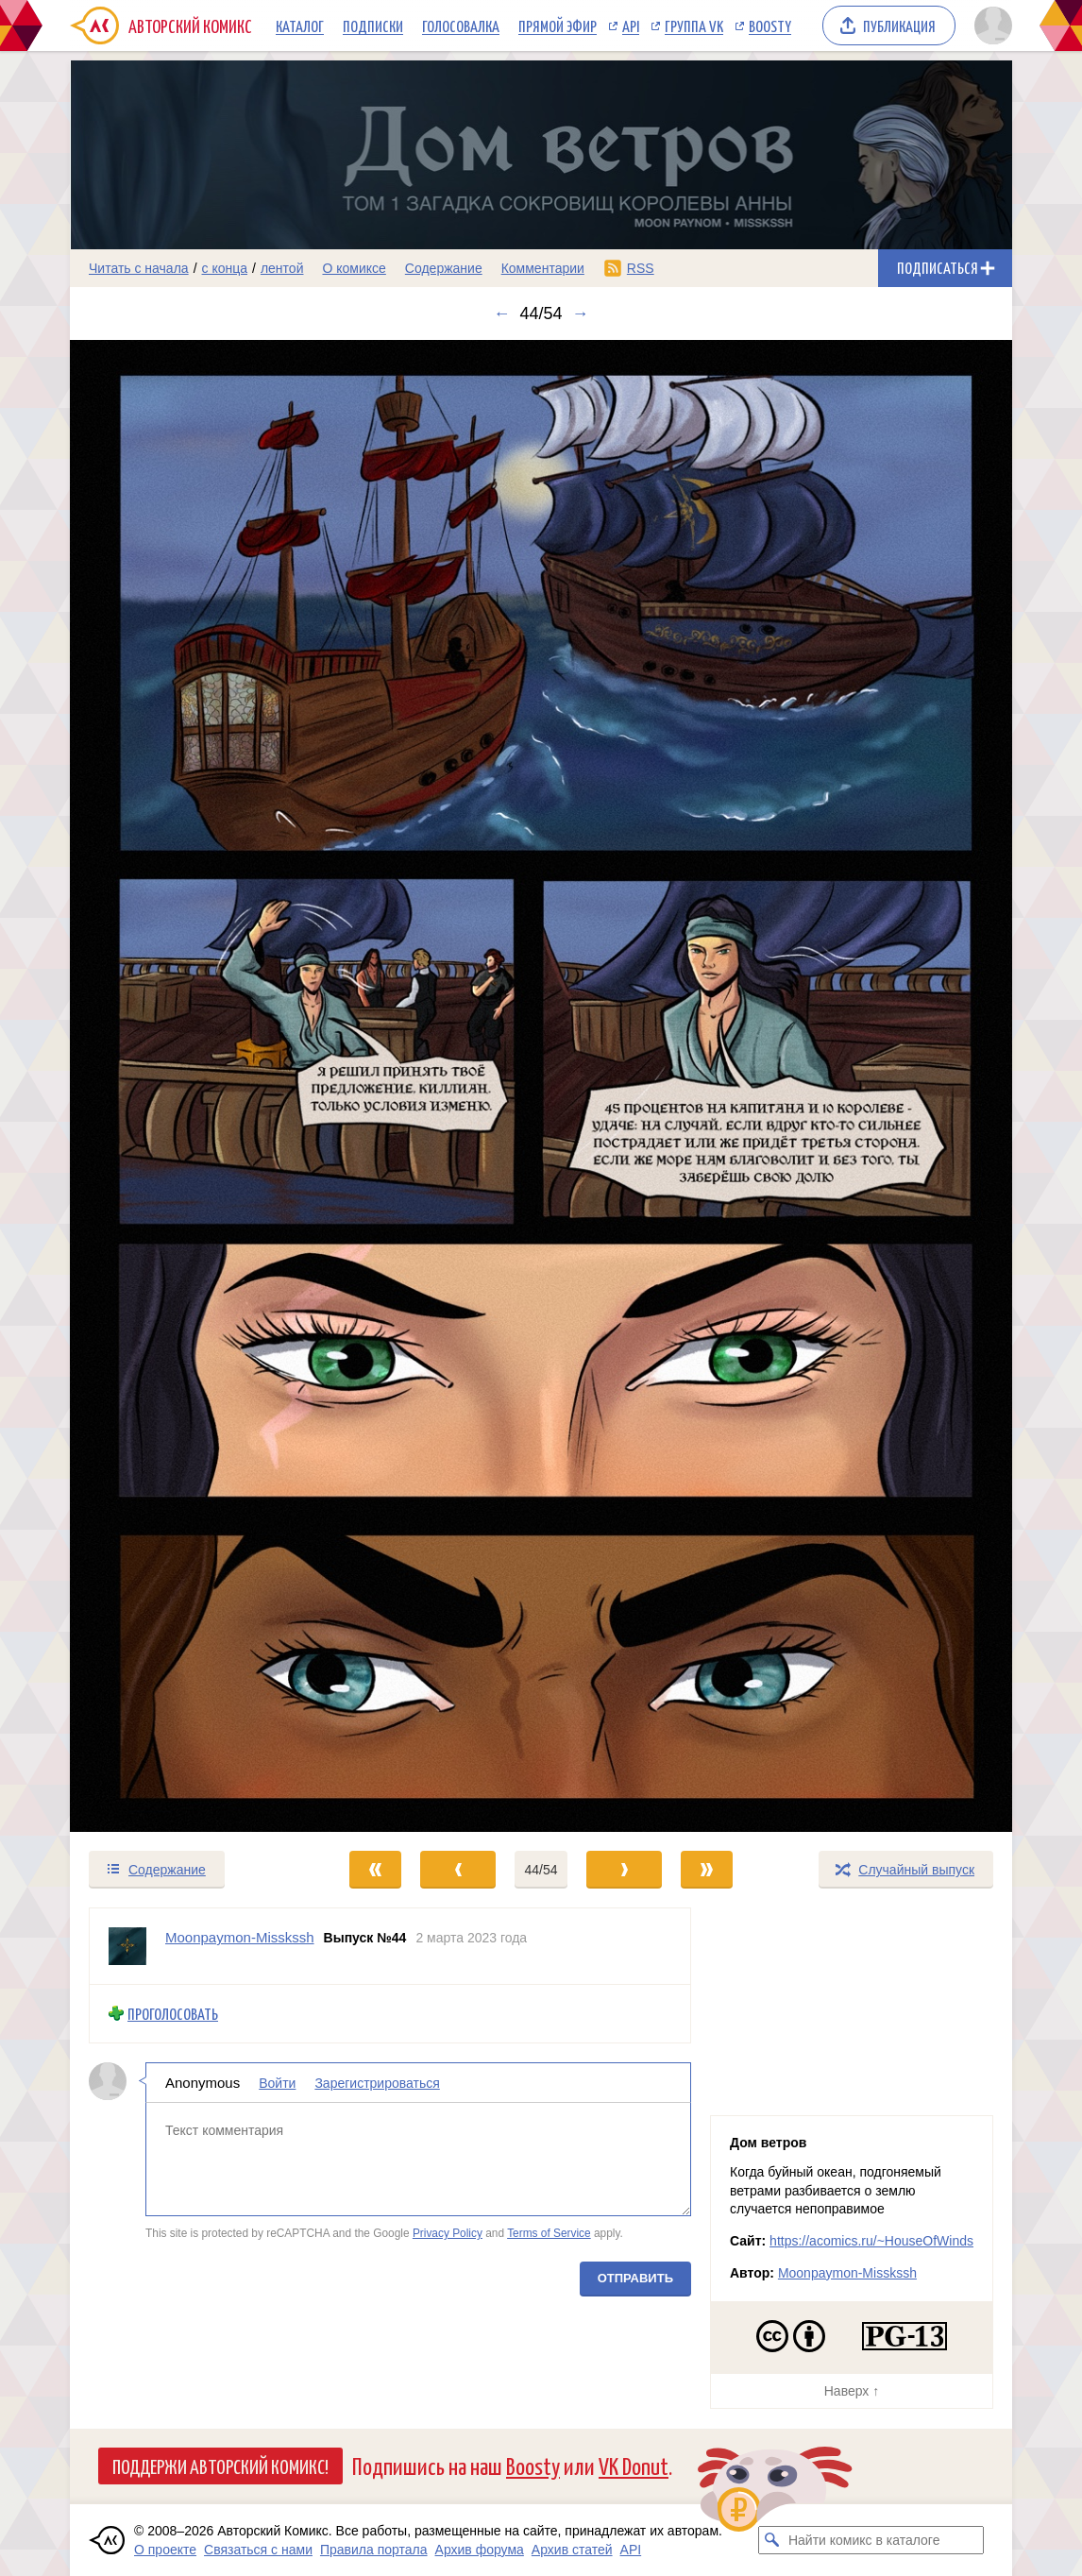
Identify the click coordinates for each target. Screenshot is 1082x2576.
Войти (277, 2083)
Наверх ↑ (851, 2390)
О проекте (165, 2549)
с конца (225, 268)
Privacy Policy (447, 2233)
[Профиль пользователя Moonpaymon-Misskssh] (127, 1946)
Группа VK (694, 25)
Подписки (373, 25)
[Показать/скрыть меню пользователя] (990, 25)
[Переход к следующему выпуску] (541, 1086)
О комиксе (353, 268)
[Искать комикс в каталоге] (772, 2540)
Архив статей (572, 2549)
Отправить (635, 2278)
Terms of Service (549, 2233)
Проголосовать (172, 2014)
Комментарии (542, 268)
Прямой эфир (557, 25)
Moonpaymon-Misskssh (847, 2272)
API (630, 25)
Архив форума (479, 2549)
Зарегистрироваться (376, 2083)
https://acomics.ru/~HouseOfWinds (871, 2240)
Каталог (300, 25)
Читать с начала (139, 268)
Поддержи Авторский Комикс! (220, 2465)
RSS (640, 268)
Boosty (770, 25)
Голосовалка (460, 25)
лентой (282, 268)
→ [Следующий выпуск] (580, 313)
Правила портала (374, 2549)
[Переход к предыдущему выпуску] (188, 1086)
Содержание (443, 268)
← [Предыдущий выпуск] (501, 313)
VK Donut (633, 2465)
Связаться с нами (258, 2549)
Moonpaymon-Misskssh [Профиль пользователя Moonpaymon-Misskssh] (239, 1937)
